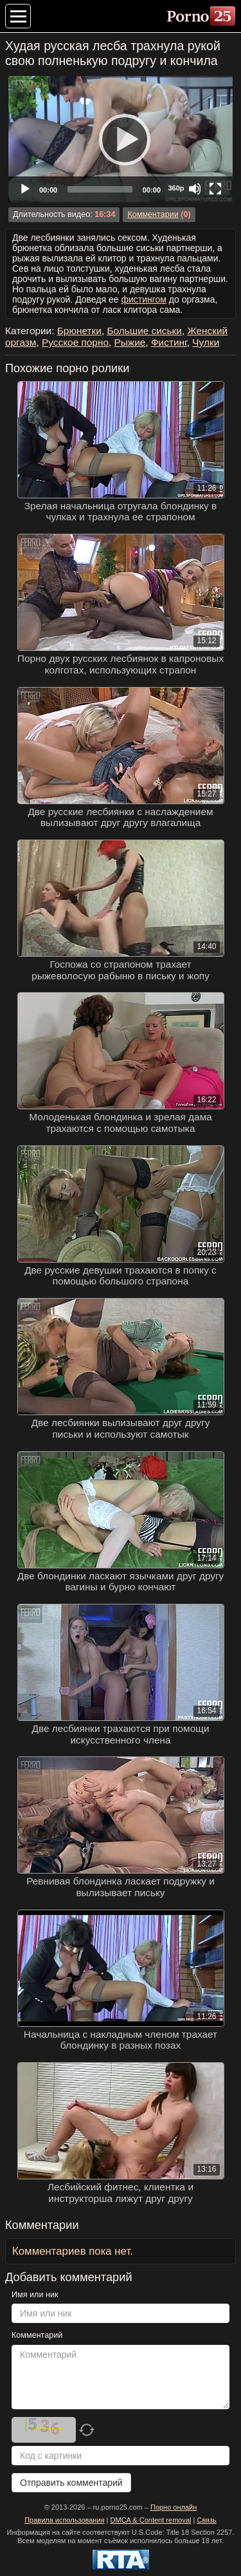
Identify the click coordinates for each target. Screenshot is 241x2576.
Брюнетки (79, 330)
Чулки (205, 342)
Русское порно (75, 342)
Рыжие (130, 342)
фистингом (143, 299)
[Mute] (195, 188)
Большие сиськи (144, 330)
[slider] (99, 189)
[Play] (121, 139)
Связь (206, 2520)
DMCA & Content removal (151, 2520)
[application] (120, 139)
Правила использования (64, 2520)
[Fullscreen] (215, 188)
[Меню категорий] (18, 16)
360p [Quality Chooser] (176, 188)
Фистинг (169, 342)
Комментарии (152, 214)
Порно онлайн (173, 2507)
